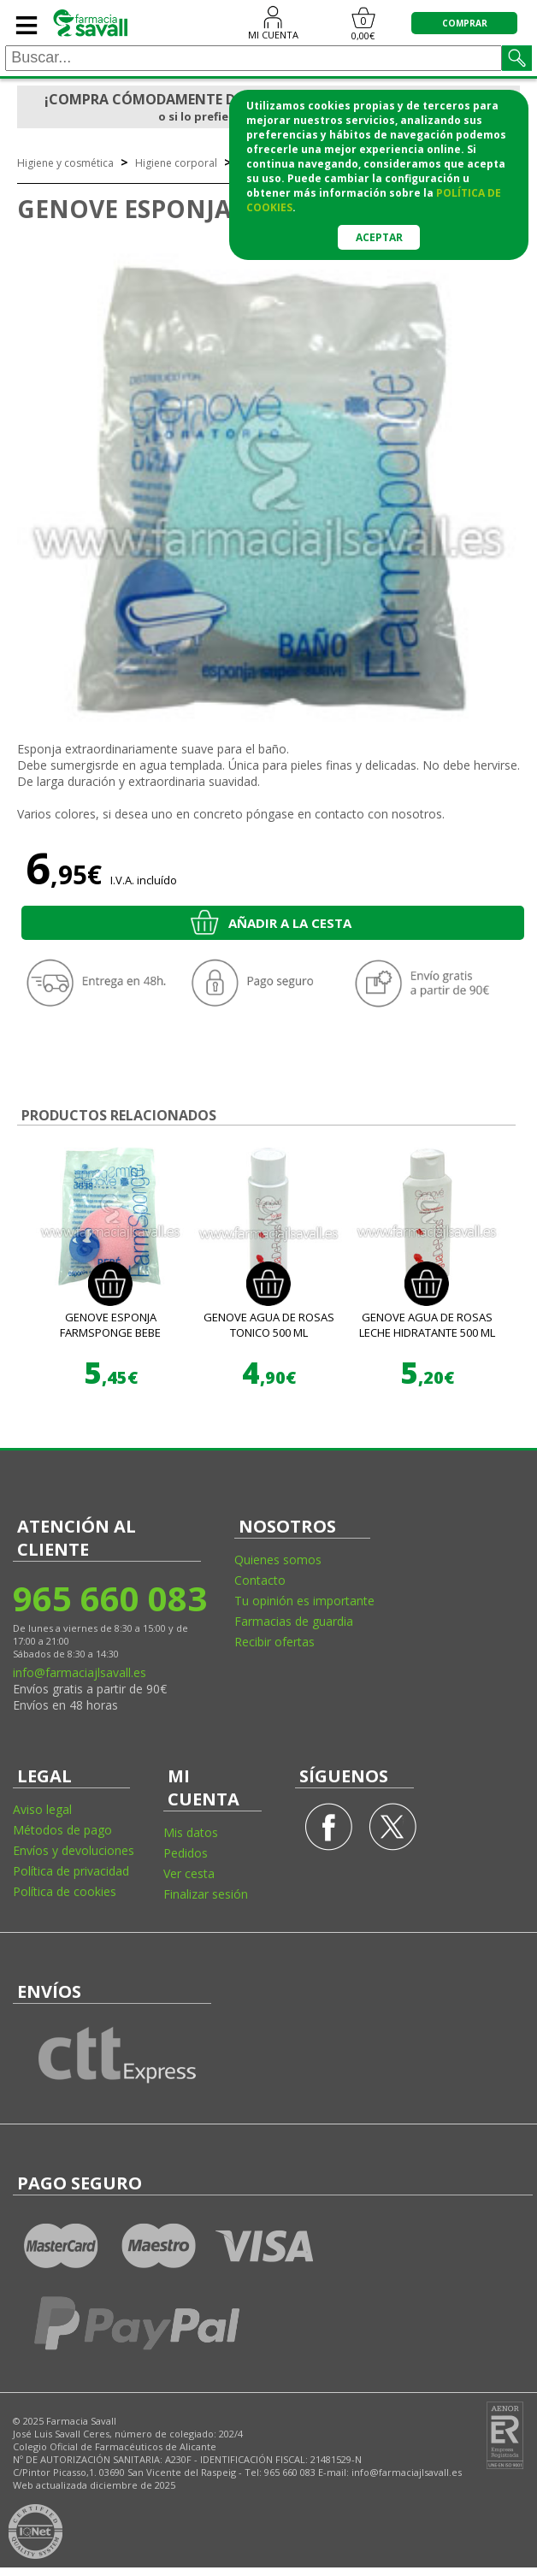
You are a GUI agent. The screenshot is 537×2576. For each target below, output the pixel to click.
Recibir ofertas (274, 1642)
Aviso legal (42, 1809)
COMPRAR (464, 23)
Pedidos (185, 1853)
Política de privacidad (71, 1871)
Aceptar (379, 237)
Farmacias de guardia (293, 1621)
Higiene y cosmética (65, 163)
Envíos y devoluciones (73, 1850)
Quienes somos (278, 1559)
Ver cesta (189, 1873)
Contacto (260, 1580)
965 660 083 (109, 1598)
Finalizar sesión (205, 1894)
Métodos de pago (62, 1830)
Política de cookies (64, 1891)
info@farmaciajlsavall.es (79, 1672)
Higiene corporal (176, 163)
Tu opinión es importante (304, 1600)
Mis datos (190, 1832)
